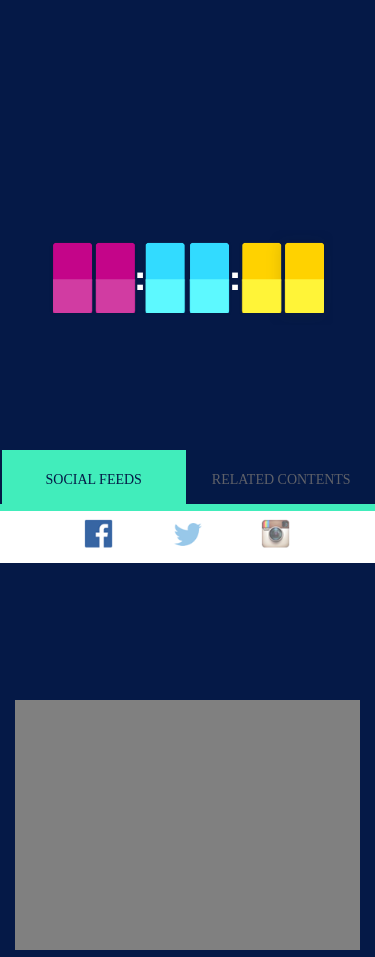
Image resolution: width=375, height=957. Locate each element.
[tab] (103, 540)
